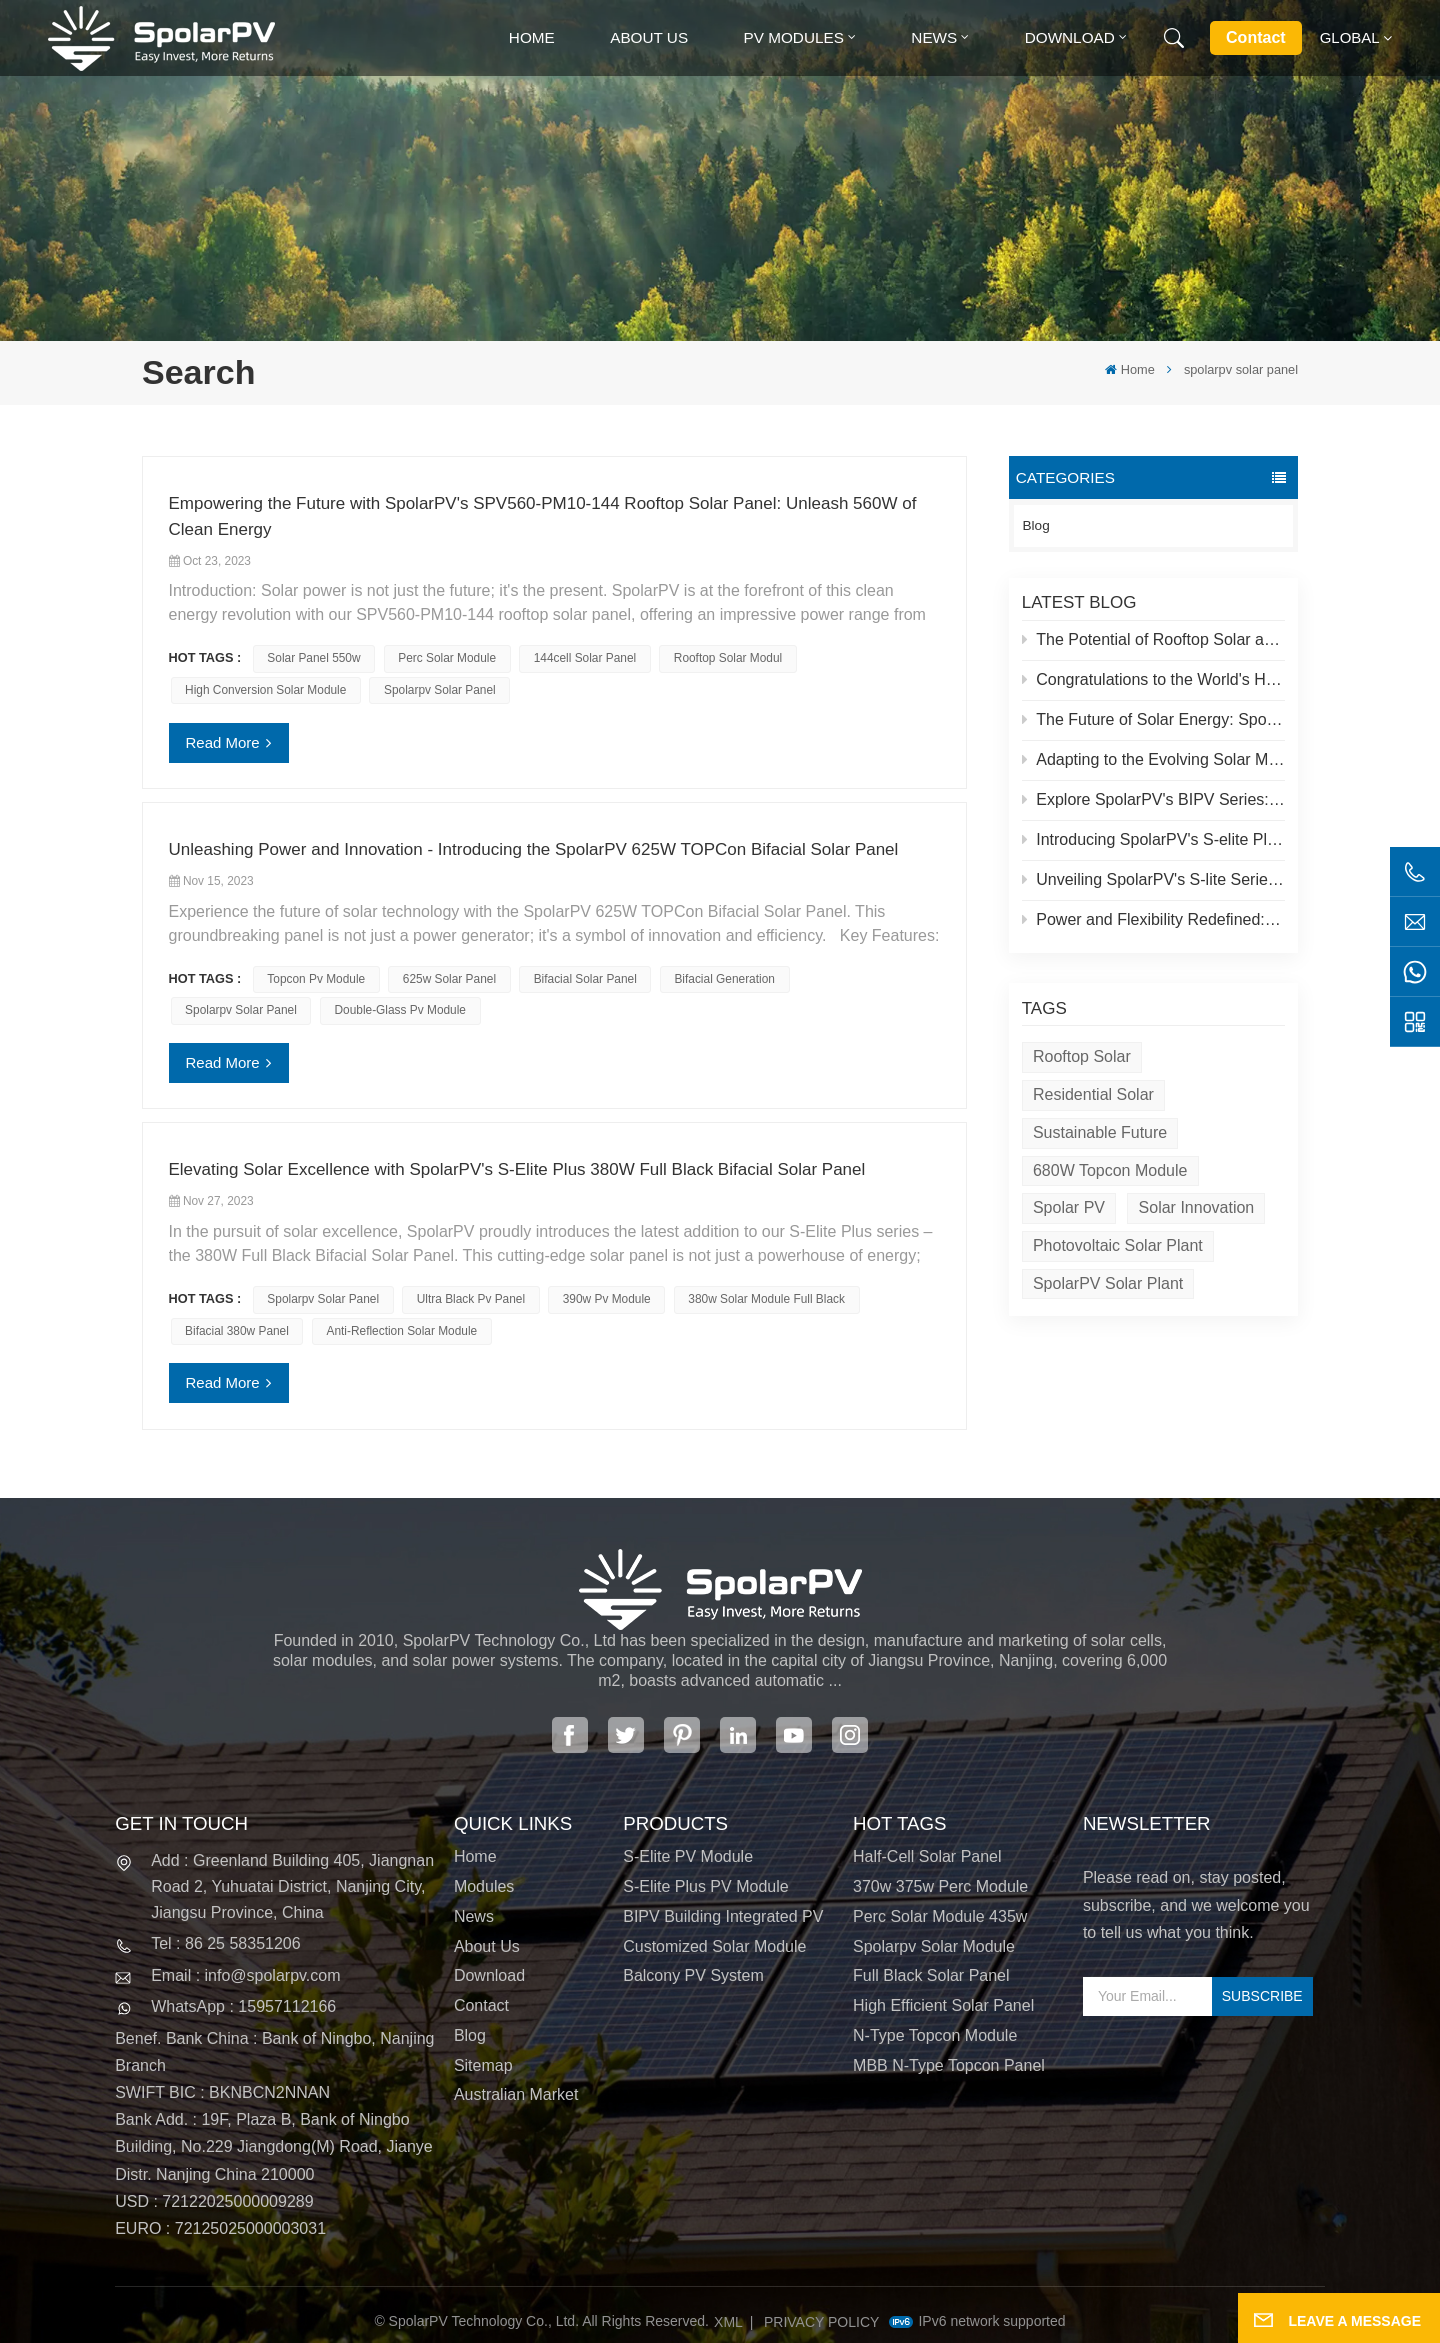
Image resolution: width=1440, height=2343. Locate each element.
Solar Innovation (1197, 1207)
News (934, 37)
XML (728, 2322)
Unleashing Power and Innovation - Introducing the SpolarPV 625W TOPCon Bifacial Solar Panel (534, 849)
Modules (484, 1886)
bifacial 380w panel (237, 1331)
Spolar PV (1069, 1207)
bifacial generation (724, 979)
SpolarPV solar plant (1108, 1283)
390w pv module (607, 1299)
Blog (1036, 525)
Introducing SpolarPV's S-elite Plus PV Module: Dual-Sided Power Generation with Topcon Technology (1154, 839)
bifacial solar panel (585, 979)
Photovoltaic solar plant (1118, 1245)
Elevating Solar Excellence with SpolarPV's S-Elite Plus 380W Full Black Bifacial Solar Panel (517, 1169)
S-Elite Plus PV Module (705, 1886)
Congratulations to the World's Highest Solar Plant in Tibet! (1154, 679)
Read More (223, 742)
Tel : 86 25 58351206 (225, 1943)
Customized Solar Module (714, 1946)
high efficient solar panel (943, 2005)
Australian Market (516, 2094)
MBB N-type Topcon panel (949, 2065)
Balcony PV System (693, 1975)
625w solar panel (449, 979)
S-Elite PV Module (688, 1856)
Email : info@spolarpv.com (245, 1975)
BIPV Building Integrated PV (723, 1916)
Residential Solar (1093, 1094)
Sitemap (483, 2065)
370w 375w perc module (940, 1886)
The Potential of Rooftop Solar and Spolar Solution (1154, 639)
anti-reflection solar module (402, 1331)
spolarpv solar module (934, 1946)
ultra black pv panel (471, 1299)
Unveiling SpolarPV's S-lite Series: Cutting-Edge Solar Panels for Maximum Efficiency (1154, 879)
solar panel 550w (313, 658)
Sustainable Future (1100, 1132)
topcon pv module (316, 979)
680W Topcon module (1110, 1170)
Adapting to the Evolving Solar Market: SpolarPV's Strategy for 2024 (1154, 759)
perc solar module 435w (940, 1916)
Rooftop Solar (1082, 1056)
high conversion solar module (265, 690)
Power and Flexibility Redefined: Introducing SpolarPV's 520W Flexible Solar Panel (1154, 919)
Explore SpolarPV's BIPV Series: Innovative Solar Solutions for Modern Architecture (1154, 799)
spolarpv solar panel (440, 690)
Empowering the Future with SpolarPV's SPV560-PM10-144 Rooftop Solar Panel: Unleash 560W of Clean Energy (543, 516)
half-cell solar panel (927, 1856)
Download (1070, 37)
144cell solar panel (585, 658)
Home (532, 37)
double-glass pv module (400, 1010)
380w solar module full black (766, 1299)
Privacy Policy (821, 2322)
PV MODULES (794, 37)
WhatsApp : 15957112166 (243, 2006)
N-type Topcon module (935, 2035)
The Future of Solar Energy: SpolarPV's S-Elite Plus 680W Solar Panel (1154, 719)
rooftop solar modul (728, 658)
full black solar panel (931, 1975)
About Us (649, 37)
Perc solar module (447, 658)
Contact (1256, 37)
